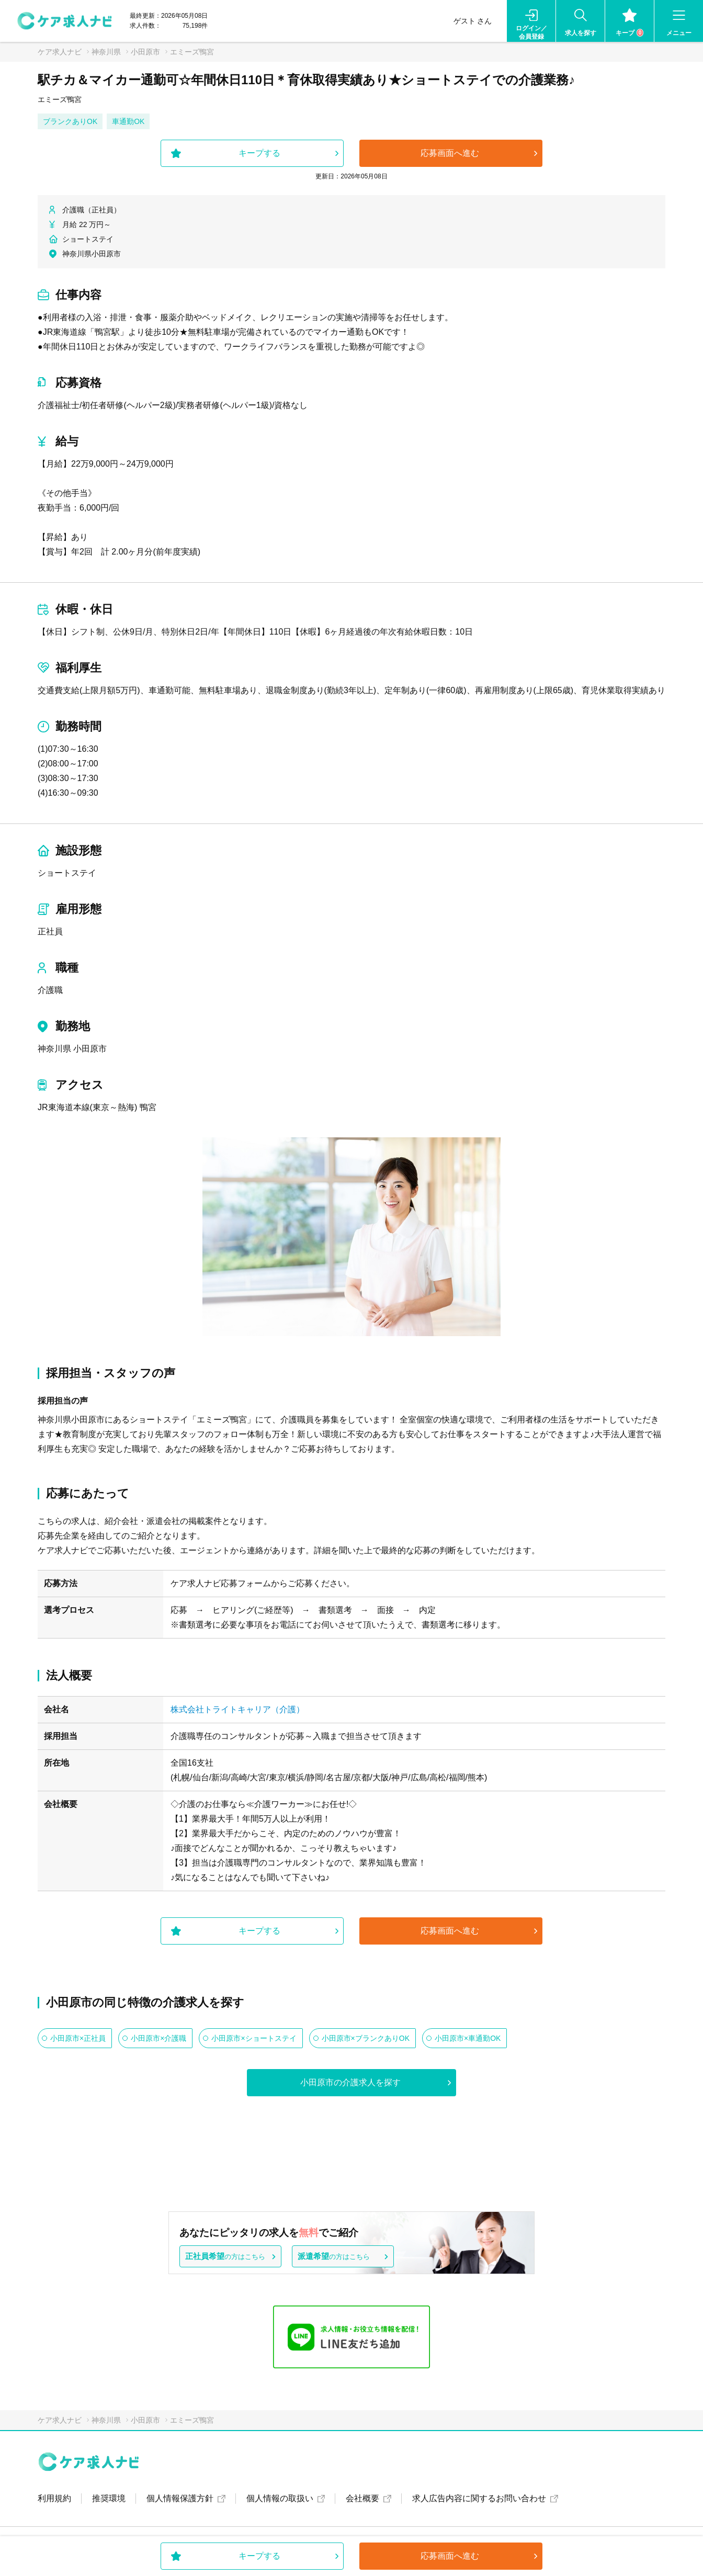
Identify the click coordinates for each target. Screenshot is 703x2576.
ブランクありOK (70, 121)
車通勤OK (128, 121)
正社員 (50, 931)
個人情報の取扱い (279, 2498)
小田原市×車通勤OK (468, 2038)
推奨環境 (109, 2498)
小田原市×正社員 (78, 2038)
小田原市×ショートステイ (253, 2038)
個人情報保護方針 (179, 2498)
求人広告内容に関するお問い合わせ (479, 2498)
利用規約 (54, 2498)
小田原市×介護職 (158, 2038)
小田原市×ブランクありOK (366, 2038)
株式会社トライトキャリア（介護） (237, 1709)
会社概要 (362, 2498)
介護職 (50, 990)
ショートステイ (67, 872)
